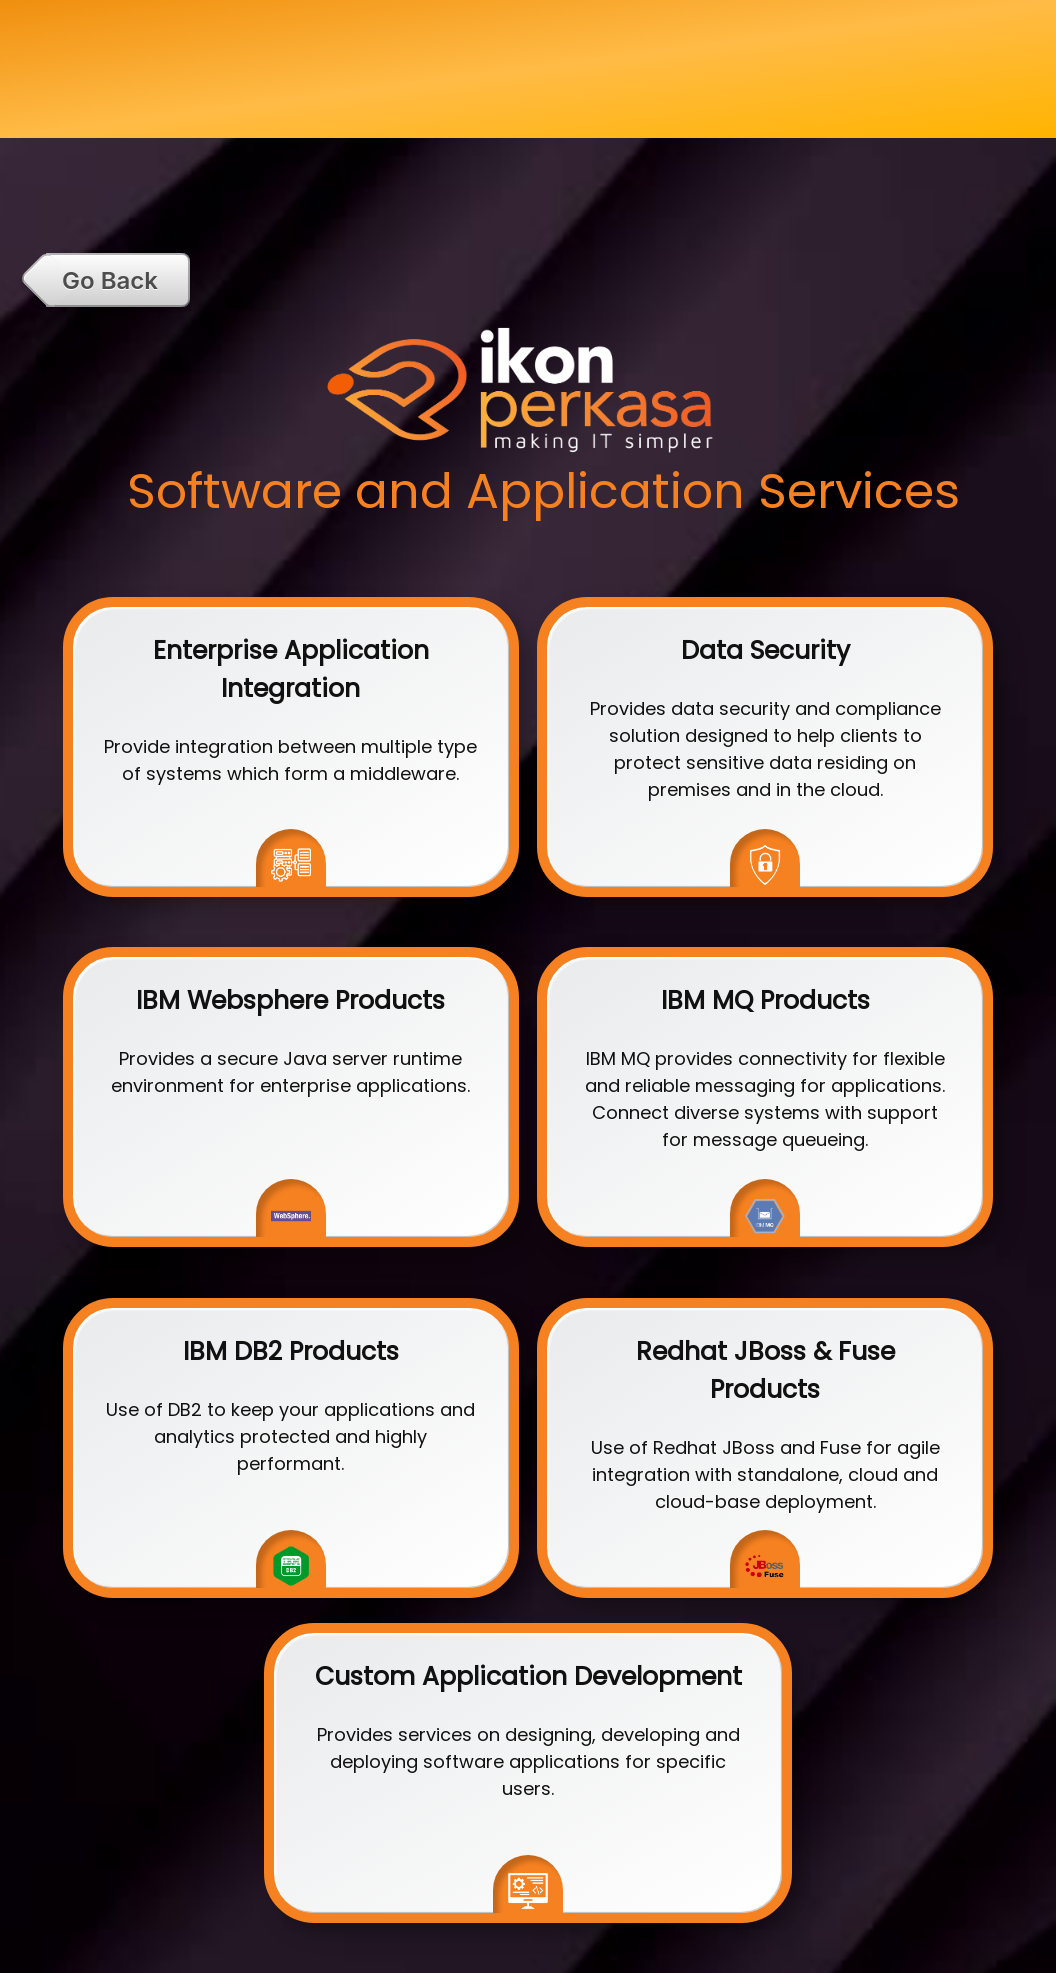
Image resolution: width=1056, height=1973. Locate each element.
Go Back (110, 280)
